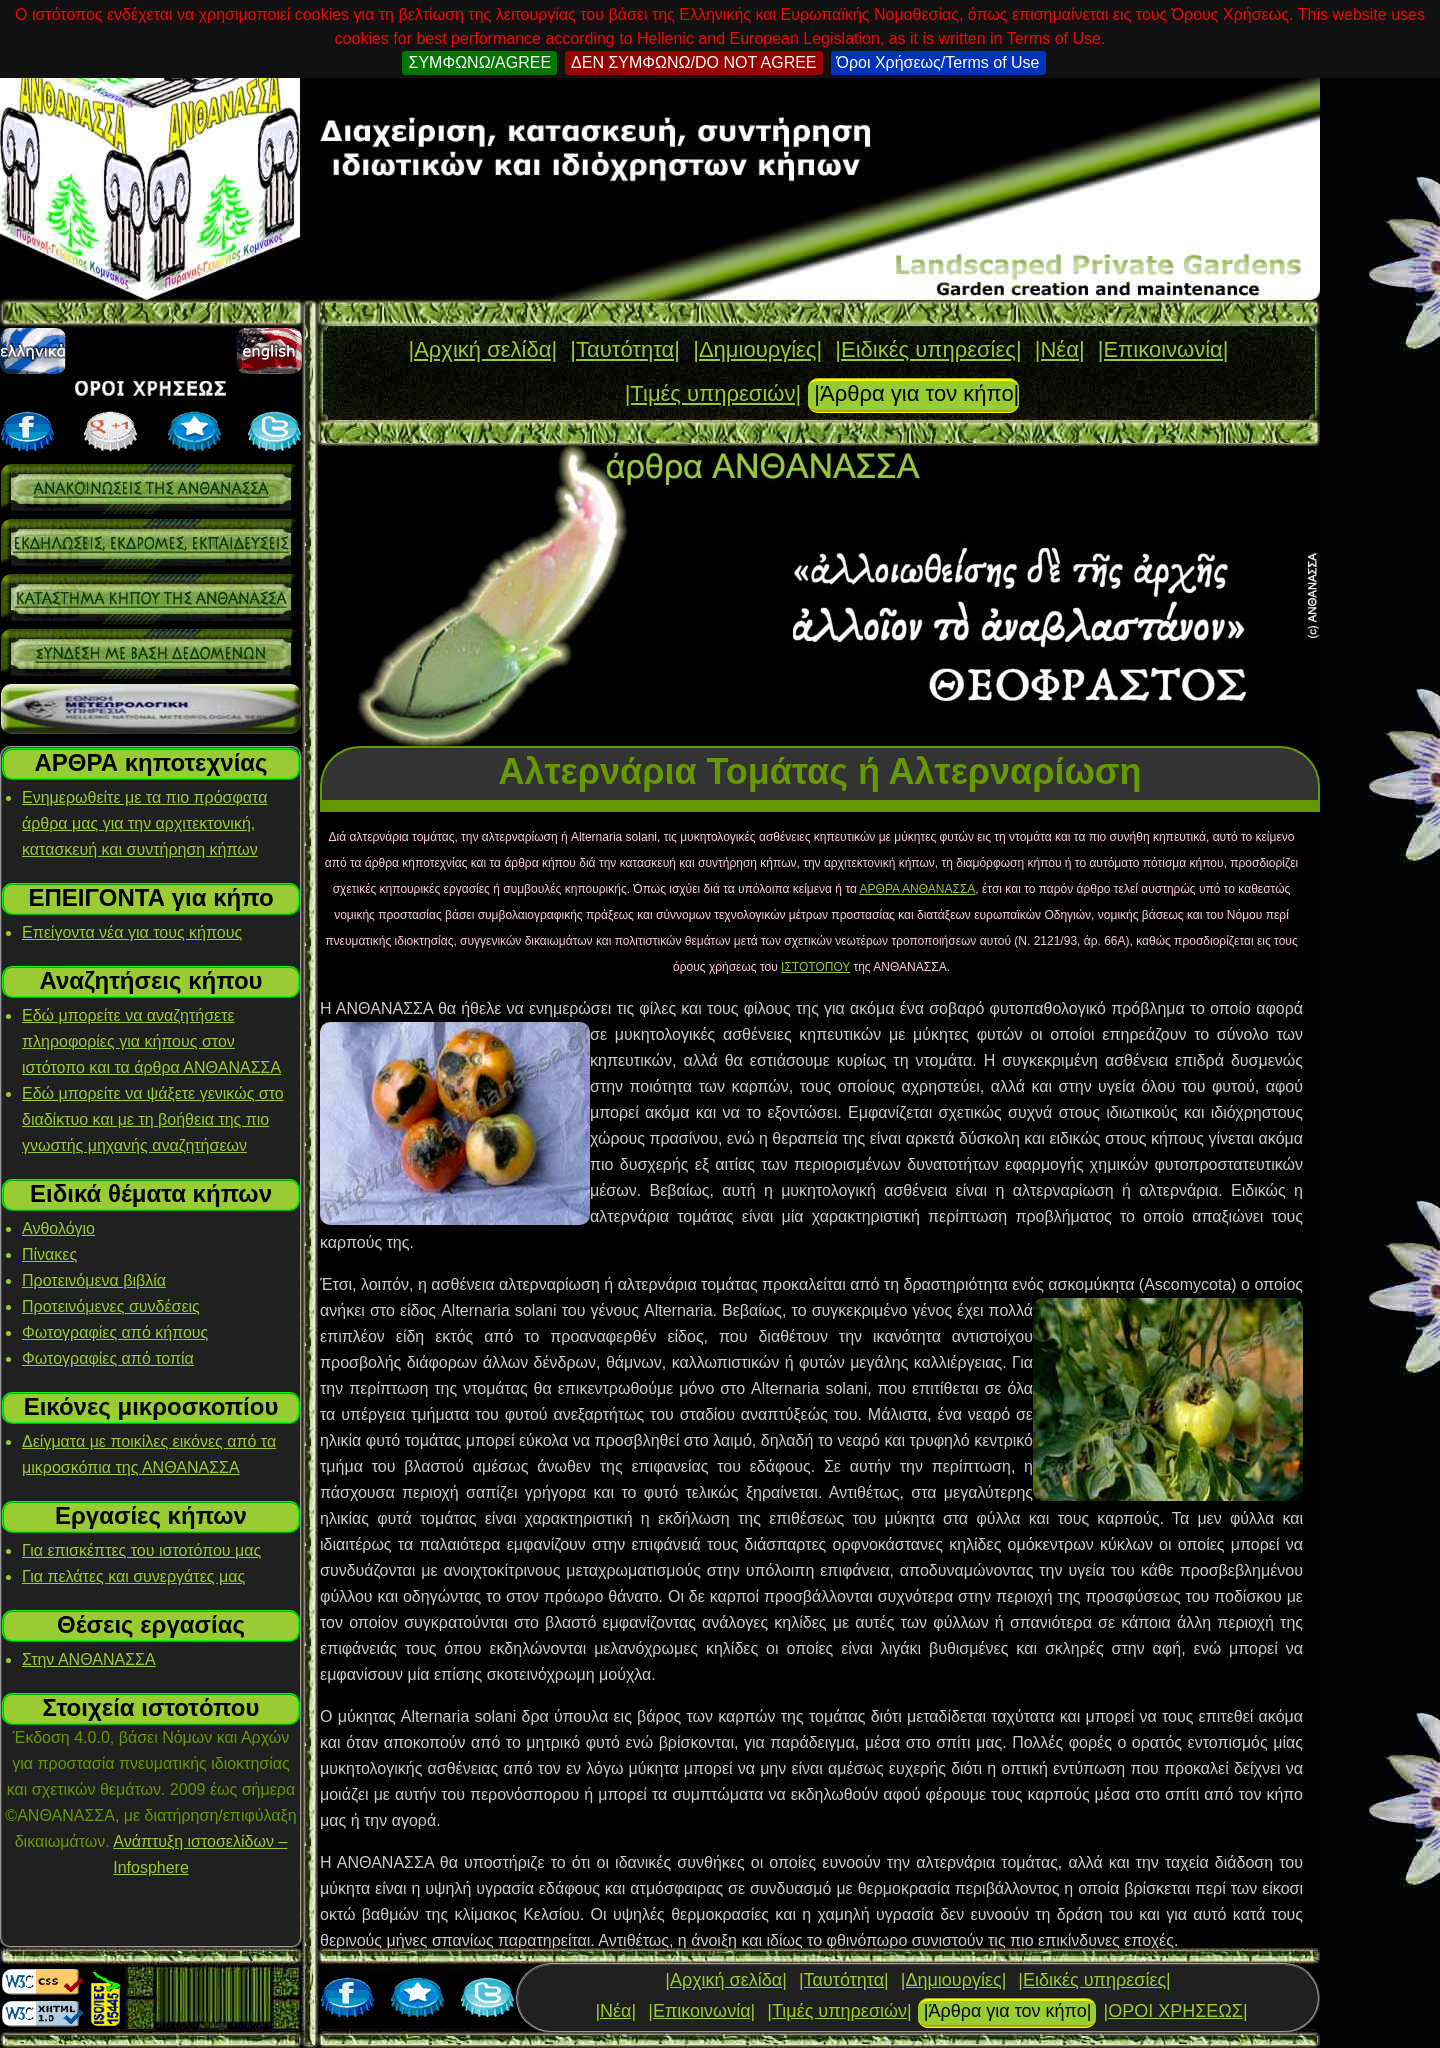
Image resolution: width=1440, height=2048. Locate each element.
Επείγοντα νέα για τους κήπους (132, 932)
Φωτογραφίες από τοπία (108, 1358)
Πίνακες (49, 1254)
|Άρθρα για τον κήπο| (916, 393)
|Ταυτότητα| (625, 349)
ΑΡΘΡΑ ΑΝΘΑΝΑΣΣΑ (918, 889)
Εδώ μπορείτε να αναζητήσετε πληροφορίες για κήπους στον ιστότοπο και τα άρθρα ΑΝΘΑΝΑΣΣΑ (151, 1041)
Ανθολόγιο (58, 1228)
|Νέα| (1060, 349)
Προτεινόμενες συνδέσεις (111, 1306)
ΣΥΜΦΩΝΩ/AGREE (479, 62)
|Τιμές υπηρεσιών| (713, 393)
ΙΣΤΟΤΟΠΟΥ (815, 967)
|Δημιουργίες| (757, 349)
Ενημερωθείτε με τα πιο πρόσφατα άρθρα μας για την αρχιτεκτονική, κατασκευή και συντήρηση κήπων (144, 823)
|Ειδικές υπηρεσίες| (928, 349)
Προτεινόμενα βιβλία (94, 1280)
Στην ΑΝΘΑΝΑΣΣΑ (89, 1659)
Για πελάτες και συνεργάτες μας (133, 1576)
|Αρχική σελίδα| (482, 349)
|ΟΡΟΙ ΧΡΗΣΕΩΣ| (1175, 2011)
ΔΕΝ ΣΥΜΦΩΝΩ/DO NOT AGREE (693, 62)
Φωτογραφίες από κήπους (115, 1332)
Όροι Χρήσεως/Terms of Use (938, 62)
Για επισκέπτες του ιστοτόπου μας (141, 1550)
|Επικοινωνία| (1163, 349)
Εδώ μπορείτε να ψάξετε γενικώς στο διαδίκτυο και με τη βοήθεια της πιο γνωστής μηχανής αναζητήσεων (153, 1119)
